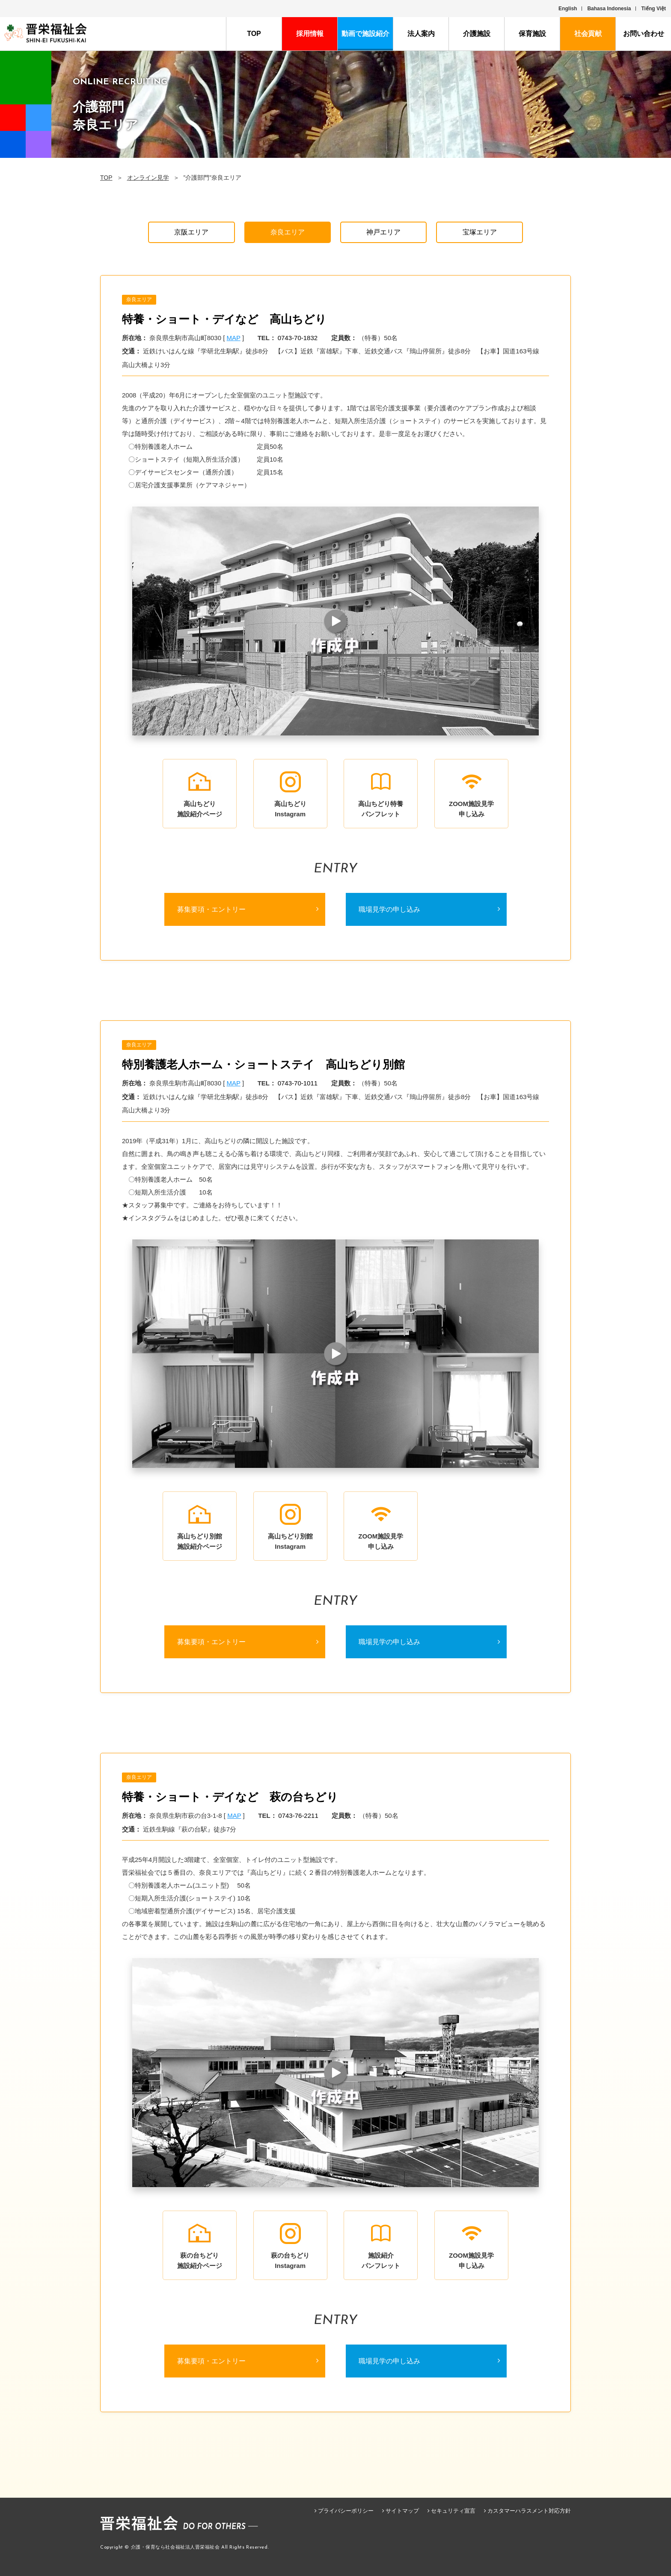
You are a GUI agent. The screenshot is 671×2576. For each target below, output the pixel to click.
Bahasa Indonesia (609, 9)
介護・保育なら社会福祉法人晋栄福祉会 (175, 2547)
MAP (233, 337)
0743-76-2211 (298, 1815)
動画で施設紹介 (365, 33)
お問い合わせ (643, 33)
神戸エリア (383, 232)
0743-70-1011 (298, 1083)
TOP (254, 33)
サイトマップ (402, 2511)
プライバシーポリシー (346, 2511)
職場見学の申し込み (389, 909)
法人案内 (421, 33)
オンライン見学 (148, 177)
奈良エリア (287, 232)
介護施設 (476, 33)
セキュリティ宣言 (453, 2511)
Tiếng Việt (653, 9)
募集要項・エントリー (211, 909)
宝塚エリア (480, 232)
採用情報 (310, 33)
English (567, 9)
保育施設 (532, 33)
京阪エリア (191, 232)
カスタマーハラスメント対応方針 (529, 2511)
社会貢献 (588, 33)
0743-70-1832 (298, 337)
